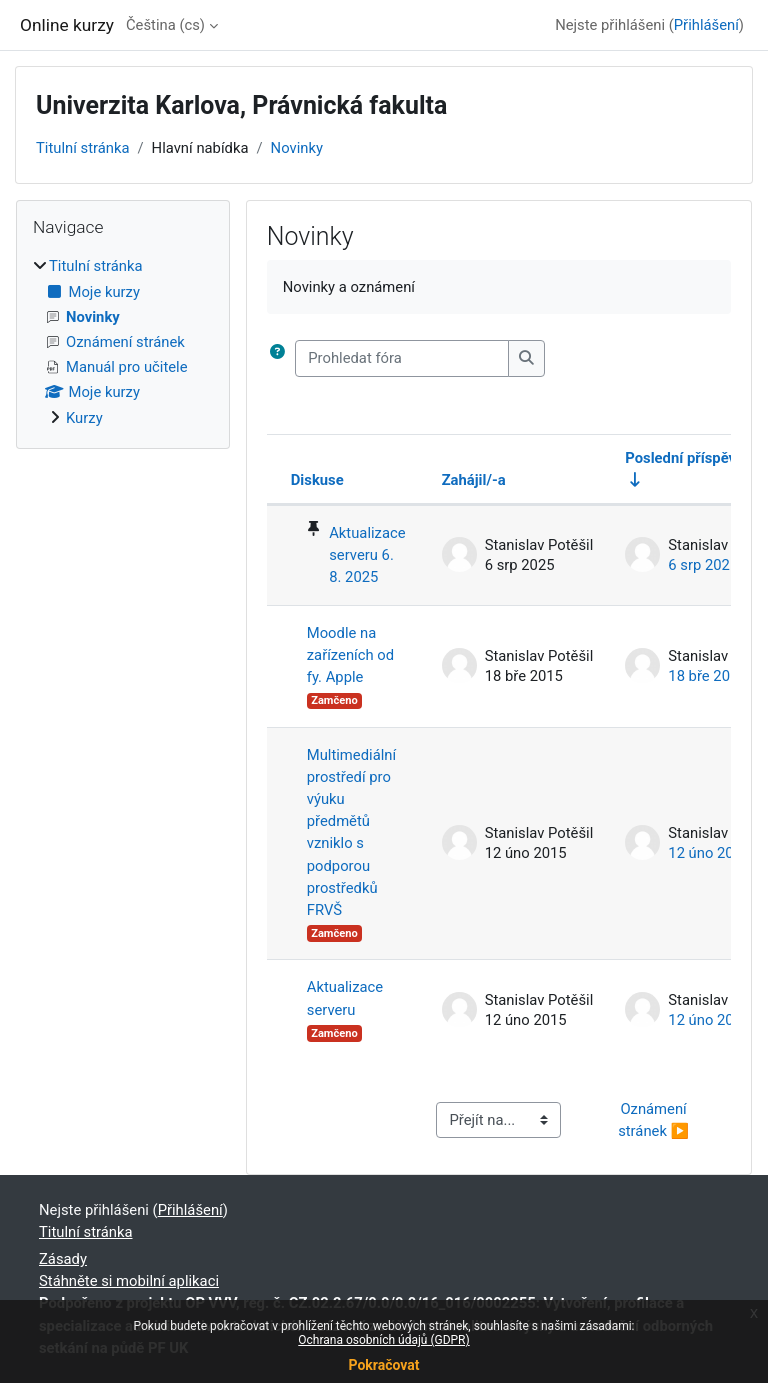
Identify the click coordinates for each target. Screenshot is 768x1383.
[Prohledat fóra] (402, 358)
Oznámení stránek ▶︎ (654, 1120)
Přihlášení (706, 25)
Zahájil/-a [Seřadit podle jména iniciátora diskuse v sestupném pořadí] (474, 480)
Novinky (297, 148)
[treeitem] (123, 342)
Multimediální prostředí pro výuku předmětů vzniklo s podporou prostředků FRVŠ (351, 833)
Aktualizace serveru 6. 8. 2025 (367, 555)
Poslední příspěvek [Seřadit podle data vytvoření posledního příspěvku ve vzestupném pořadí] (688, 458)
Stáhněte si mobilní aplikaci (129, 1281)
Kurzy (84, 418)
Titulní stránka (83, 148)
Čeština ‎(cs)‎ (165, 25)
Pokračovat (383, 1365)
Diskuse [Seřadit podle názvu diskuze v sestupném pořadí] (317, 480)
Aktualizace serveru (345, 998)
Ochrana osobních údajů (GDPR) (383, 1340)
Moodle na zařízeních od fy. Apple (350, 655)
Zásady (63, 1259)
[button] (277, 358)
